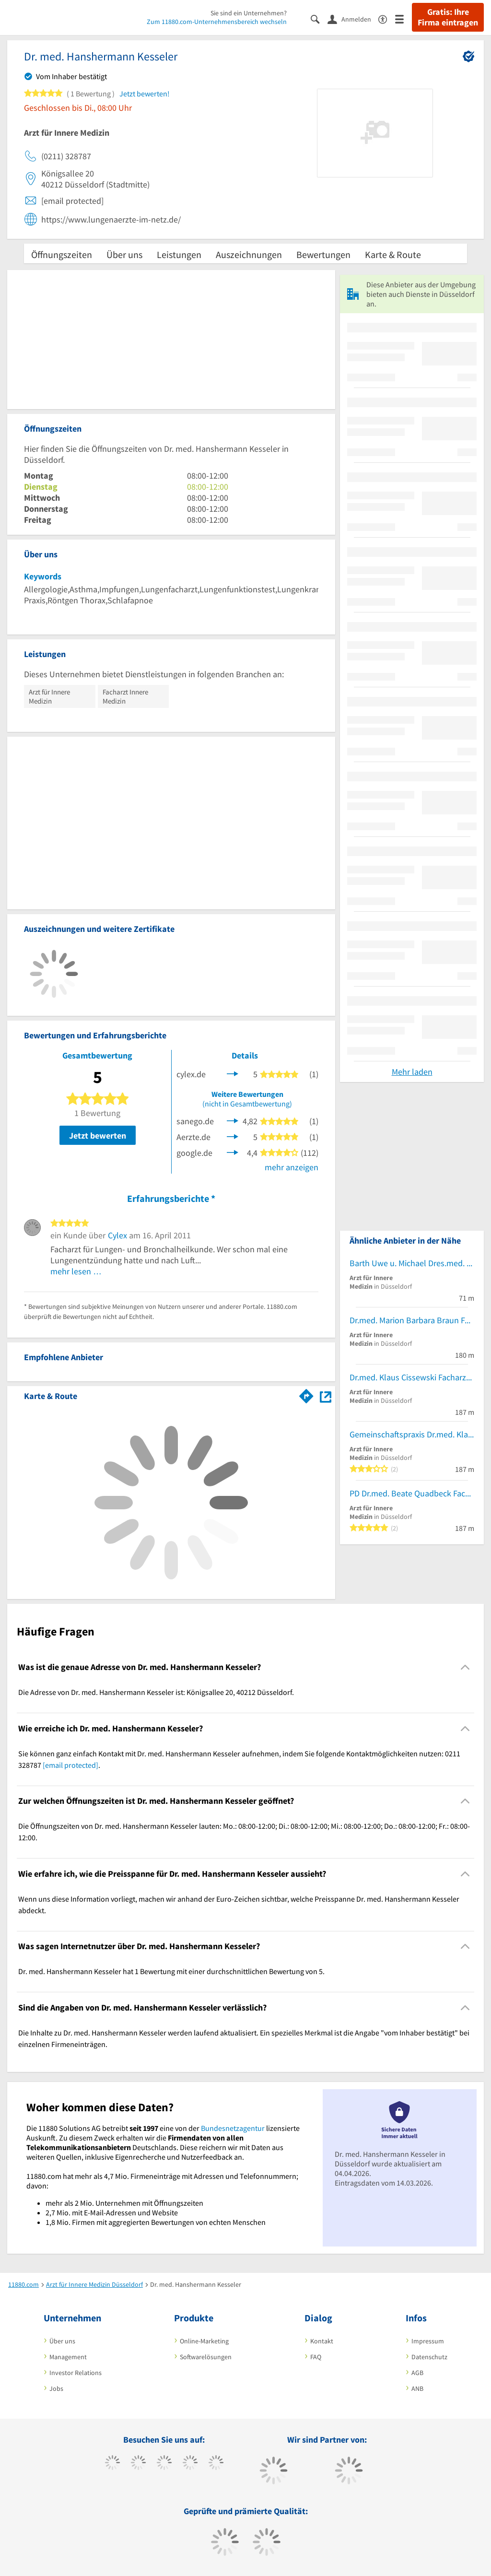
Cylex (117, 1235)
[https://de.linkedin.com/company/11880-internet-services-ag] (216, 2463)
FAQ (315, 2357)
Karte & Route (393, 254)
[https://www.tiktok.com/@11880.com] (138, 2463)
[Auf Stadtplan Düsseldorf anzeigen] (325, 1395)
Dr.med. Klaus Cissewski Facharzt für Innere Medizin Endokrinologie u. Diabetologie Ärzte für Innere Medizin (412, 1377)
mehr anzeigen (291, 1167)
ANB (417, 2388)
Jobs (56, 2388)
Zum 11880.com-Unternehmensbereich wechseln (217, 21)
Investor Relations (75, 2372)
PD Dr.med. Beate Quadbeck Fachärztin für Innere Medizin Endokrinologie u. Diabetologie (412, 1493)
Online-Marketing (204, 2341)
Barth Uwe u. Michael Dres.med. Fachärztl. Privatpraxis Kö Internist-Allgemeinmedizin (412, 1263)
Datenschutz (429, 2357)
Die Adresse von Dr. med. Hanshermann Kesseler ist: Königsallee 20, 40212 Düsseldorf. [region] (156, 1692)
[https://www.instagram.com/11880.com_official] (164, 2463)
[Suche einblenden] (319, 18)
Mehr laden (412, 1071)
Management (68, 2357)
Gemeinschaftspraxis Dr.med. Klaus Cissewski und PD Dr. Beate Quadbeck (412, 1434)
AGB (417, 2372)
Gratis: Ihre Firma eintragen (448, 17)
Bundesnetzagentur (233, 2128)
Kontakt (321, 2341)
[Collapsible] (465, 1667)
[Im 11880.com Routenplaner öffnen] (306, 1394)
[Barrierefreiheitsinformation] (386, 18)
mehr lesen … (76, 1271)
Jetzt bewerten (97, 1135)
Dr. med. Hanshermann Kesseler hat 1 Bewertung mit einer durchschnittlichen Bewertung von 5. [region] (171, 1971)
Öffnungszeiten (61, 254)
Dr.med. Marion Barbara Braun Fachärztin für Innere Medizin (412, 1320)
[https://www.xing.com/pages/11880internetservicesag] (190, 2463)
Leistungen (179, 254)
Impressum (427, 2341)
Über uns (124, 254)
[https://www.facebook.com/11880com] (112, 2463)
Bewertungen (323, 254)
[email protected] (70, 1765)
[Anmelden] (352, 18)
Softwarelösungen (206, 2357)
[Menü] (403, 18)
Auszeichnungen (249, 254)
